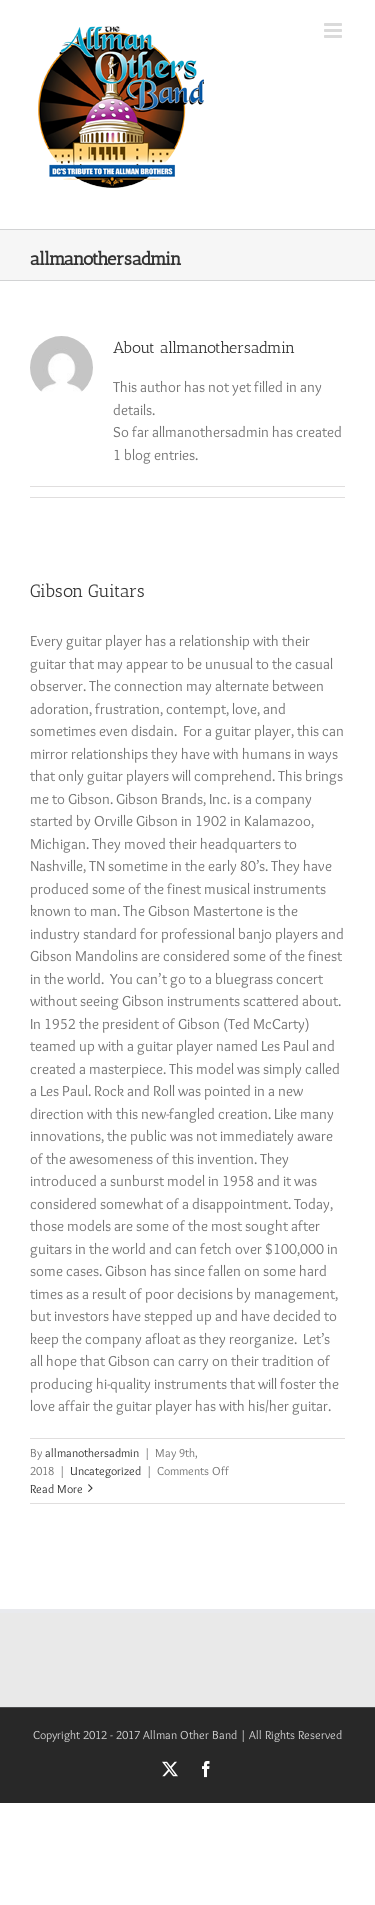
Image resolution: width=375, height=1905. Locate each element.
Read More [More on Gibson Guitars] (56, 1488)
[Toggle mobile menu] (334, 30)
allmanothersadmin (92, 1452)
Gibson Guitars (87, 591)
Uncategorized (105, 1470)
